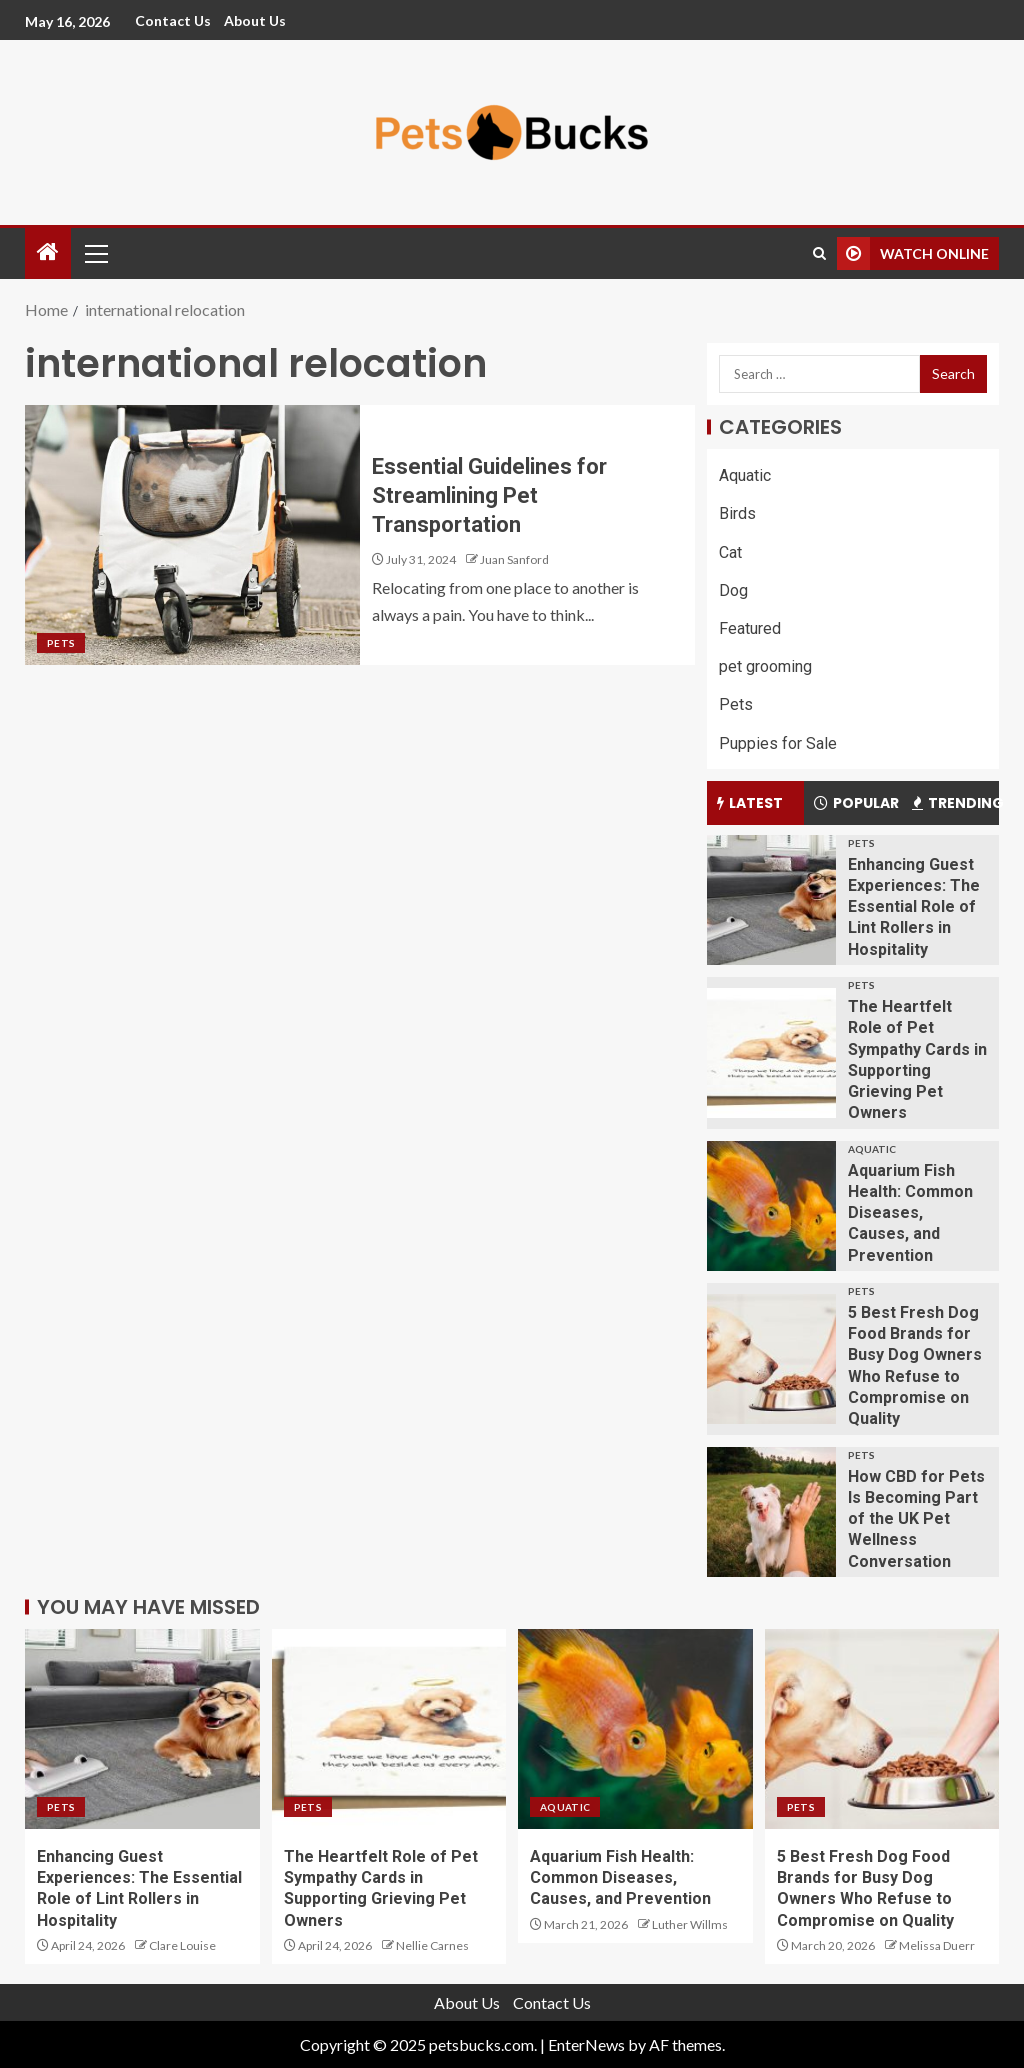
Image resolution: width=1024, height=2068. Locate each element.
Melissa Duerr (937, 1945)
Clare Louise (182, 1945)
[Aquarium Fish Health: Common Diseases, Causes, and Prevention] (771, 1206)
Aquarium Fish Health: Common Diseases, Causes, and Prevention (910, 1213)
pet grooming (765, 666)
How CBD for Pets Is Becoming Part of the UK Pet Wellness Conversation (916, 1519)
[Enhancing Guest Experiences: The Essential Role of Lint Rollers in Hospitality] (771, 900)
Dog (733, 590)
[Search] (819, 253)
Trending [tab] (955, 803)
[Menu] (95, 253)
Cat (730, 552)
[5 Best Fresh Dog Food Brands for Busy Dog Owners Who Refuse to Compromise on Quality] (771, 1359)
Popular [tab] (856, 803)
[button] (95, 253)
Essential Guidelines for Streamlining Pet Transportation (489, 496)
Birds (737, 513)
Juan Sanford (514, 559)
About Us (255, 20)
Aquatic (745, 475)
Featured (750, 628)
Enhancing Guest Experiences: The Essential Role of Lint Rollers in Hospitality (914, 907)
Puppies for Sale (778, 743)
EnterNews (586, 2044)
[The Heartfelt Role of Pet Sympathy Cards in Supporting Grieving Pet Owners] (771, 1053)
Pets (61, 643)
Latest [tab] (750, 803)
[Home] (48, 252)
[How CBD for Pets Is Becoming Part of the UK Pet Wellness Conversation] (771, 1512)
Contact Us (173, 20)
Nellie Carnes (432, 1945)
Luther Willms (690, 1924)
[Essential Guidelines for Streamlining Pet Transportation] (192, 535)
